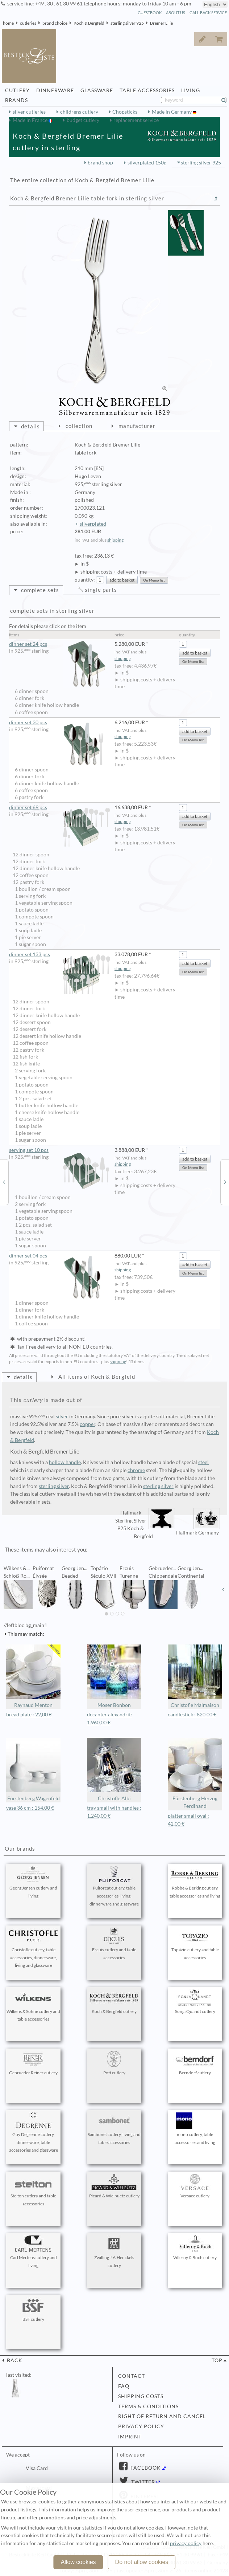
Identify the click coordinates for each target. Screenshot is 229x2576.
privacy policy (141, 2426)
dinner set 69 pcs (59, 807)
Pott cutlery (114, 2063)
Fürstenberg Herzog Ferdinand (195, 1773)
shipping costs (140, 2396)
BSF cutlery (33, 2309)
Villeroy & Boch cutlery (195, 2247)
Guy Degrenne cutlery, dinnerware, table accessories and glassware (33, 2132)
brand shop (100, 163)
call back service (208, 12)
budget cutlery (83, 120)
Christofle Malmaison (195, 1676)
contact (131, 2376)
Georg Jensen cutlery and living (33, 1882)
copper (87, 1424)
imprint (130, 2437)
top (217, 2360)
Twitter (142, 2482)
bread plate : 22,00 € (29, 1714)
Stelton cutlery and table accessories (33, 2190)
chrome (136, 1470)
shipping (115, 540)
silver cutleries (29, 112)
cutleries (28, 23)
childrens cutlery (79, 112)
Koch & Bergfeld (89, 23)
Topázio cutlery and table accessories (195, 1944)
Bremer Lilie (161, 23)
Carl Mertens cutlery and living (33, 2251)
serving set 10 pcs (59, 1150)
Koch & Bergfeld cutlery (114, 2001)
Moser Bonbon (114, 1676)
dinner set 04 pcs (59, 1255)
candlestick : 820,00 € (192, 1714)
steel (203, 1462)
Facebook (145, 2468)
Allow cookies (78, 2562)
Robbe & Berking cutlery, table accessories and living (195, 1882)
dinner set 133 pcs (59, 954)
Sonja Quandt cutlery (195, 2001)
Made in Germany (172, 112)
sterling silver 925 (127, 23)
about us (175, 12)
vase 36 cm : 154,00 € (30, 1808)
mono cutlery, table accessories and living (195, 2128)
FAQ (123, 2386)
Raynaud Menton (33, 1676)
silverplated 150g (147, 163)
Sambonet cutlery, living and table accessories (114, 2128)
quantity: (85, 580)
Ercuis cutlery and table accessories (114, 1944)
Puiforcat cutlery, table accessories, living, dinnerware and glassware (114, 1886)
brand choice (54, 23)
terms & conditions (148, 2406)
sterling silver (54, 1486)
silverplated (93, 524)
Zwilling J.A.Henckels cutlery (114, 2251)
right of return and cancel (162, 2416)
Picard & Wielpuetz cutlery (114, 2186)
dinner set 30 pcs (59, 722)
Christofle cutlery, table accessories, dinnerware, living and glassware (33, 1948)
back (13, 2360)
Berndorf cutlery (195, 2063)
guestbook (150, 12)
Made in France (31, 120)
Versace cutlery (195, 2186)
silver (62, 1416)
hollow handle (65, 1462)
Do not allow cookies (141, 2562)
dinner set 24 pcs (59, 644)
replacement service (136, 120)
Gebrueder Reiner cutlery (33, 2063)
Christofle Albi (114, 1769)
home (8, 23)
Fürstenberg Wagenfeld (33, 1769)
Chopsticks (124, 112)
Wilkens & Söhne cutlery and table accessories (33, 2005)
